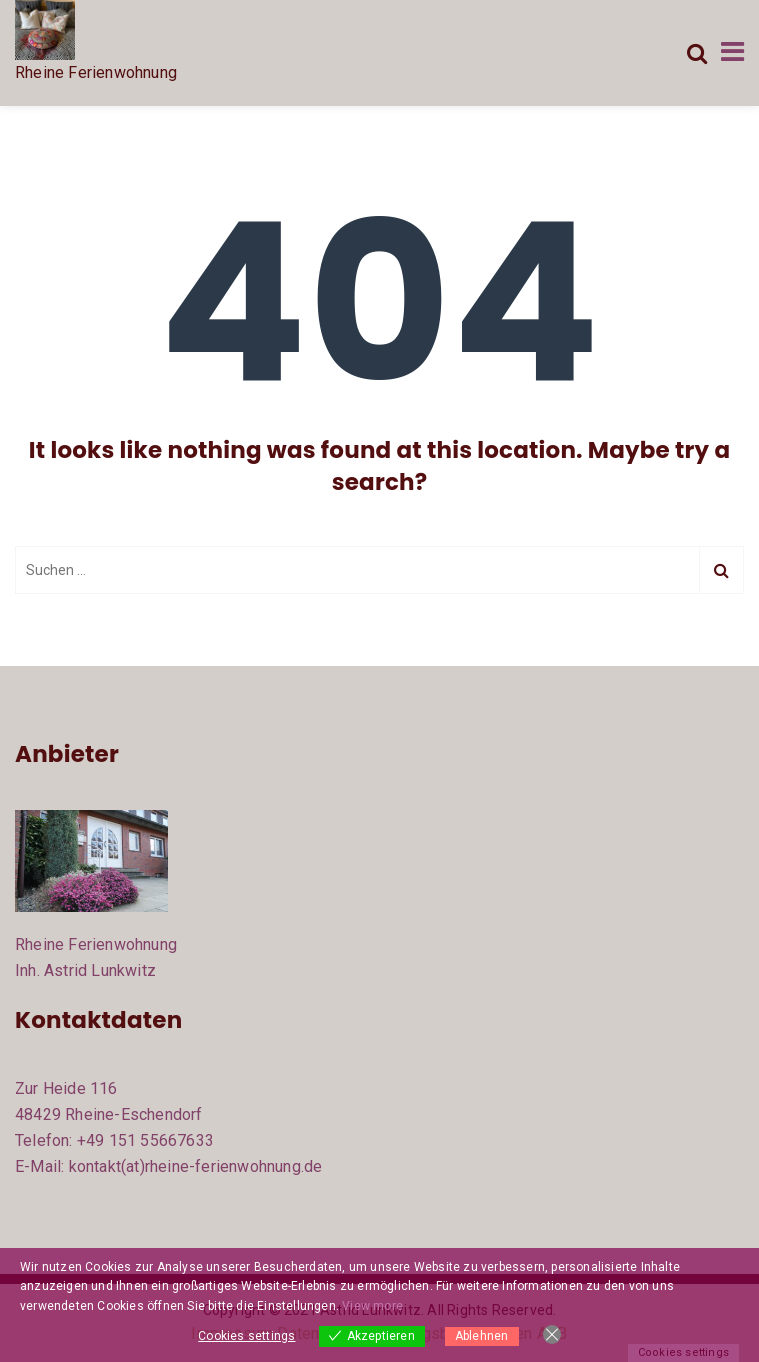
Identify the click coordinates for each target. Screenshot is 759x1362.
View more (372, 1306)
